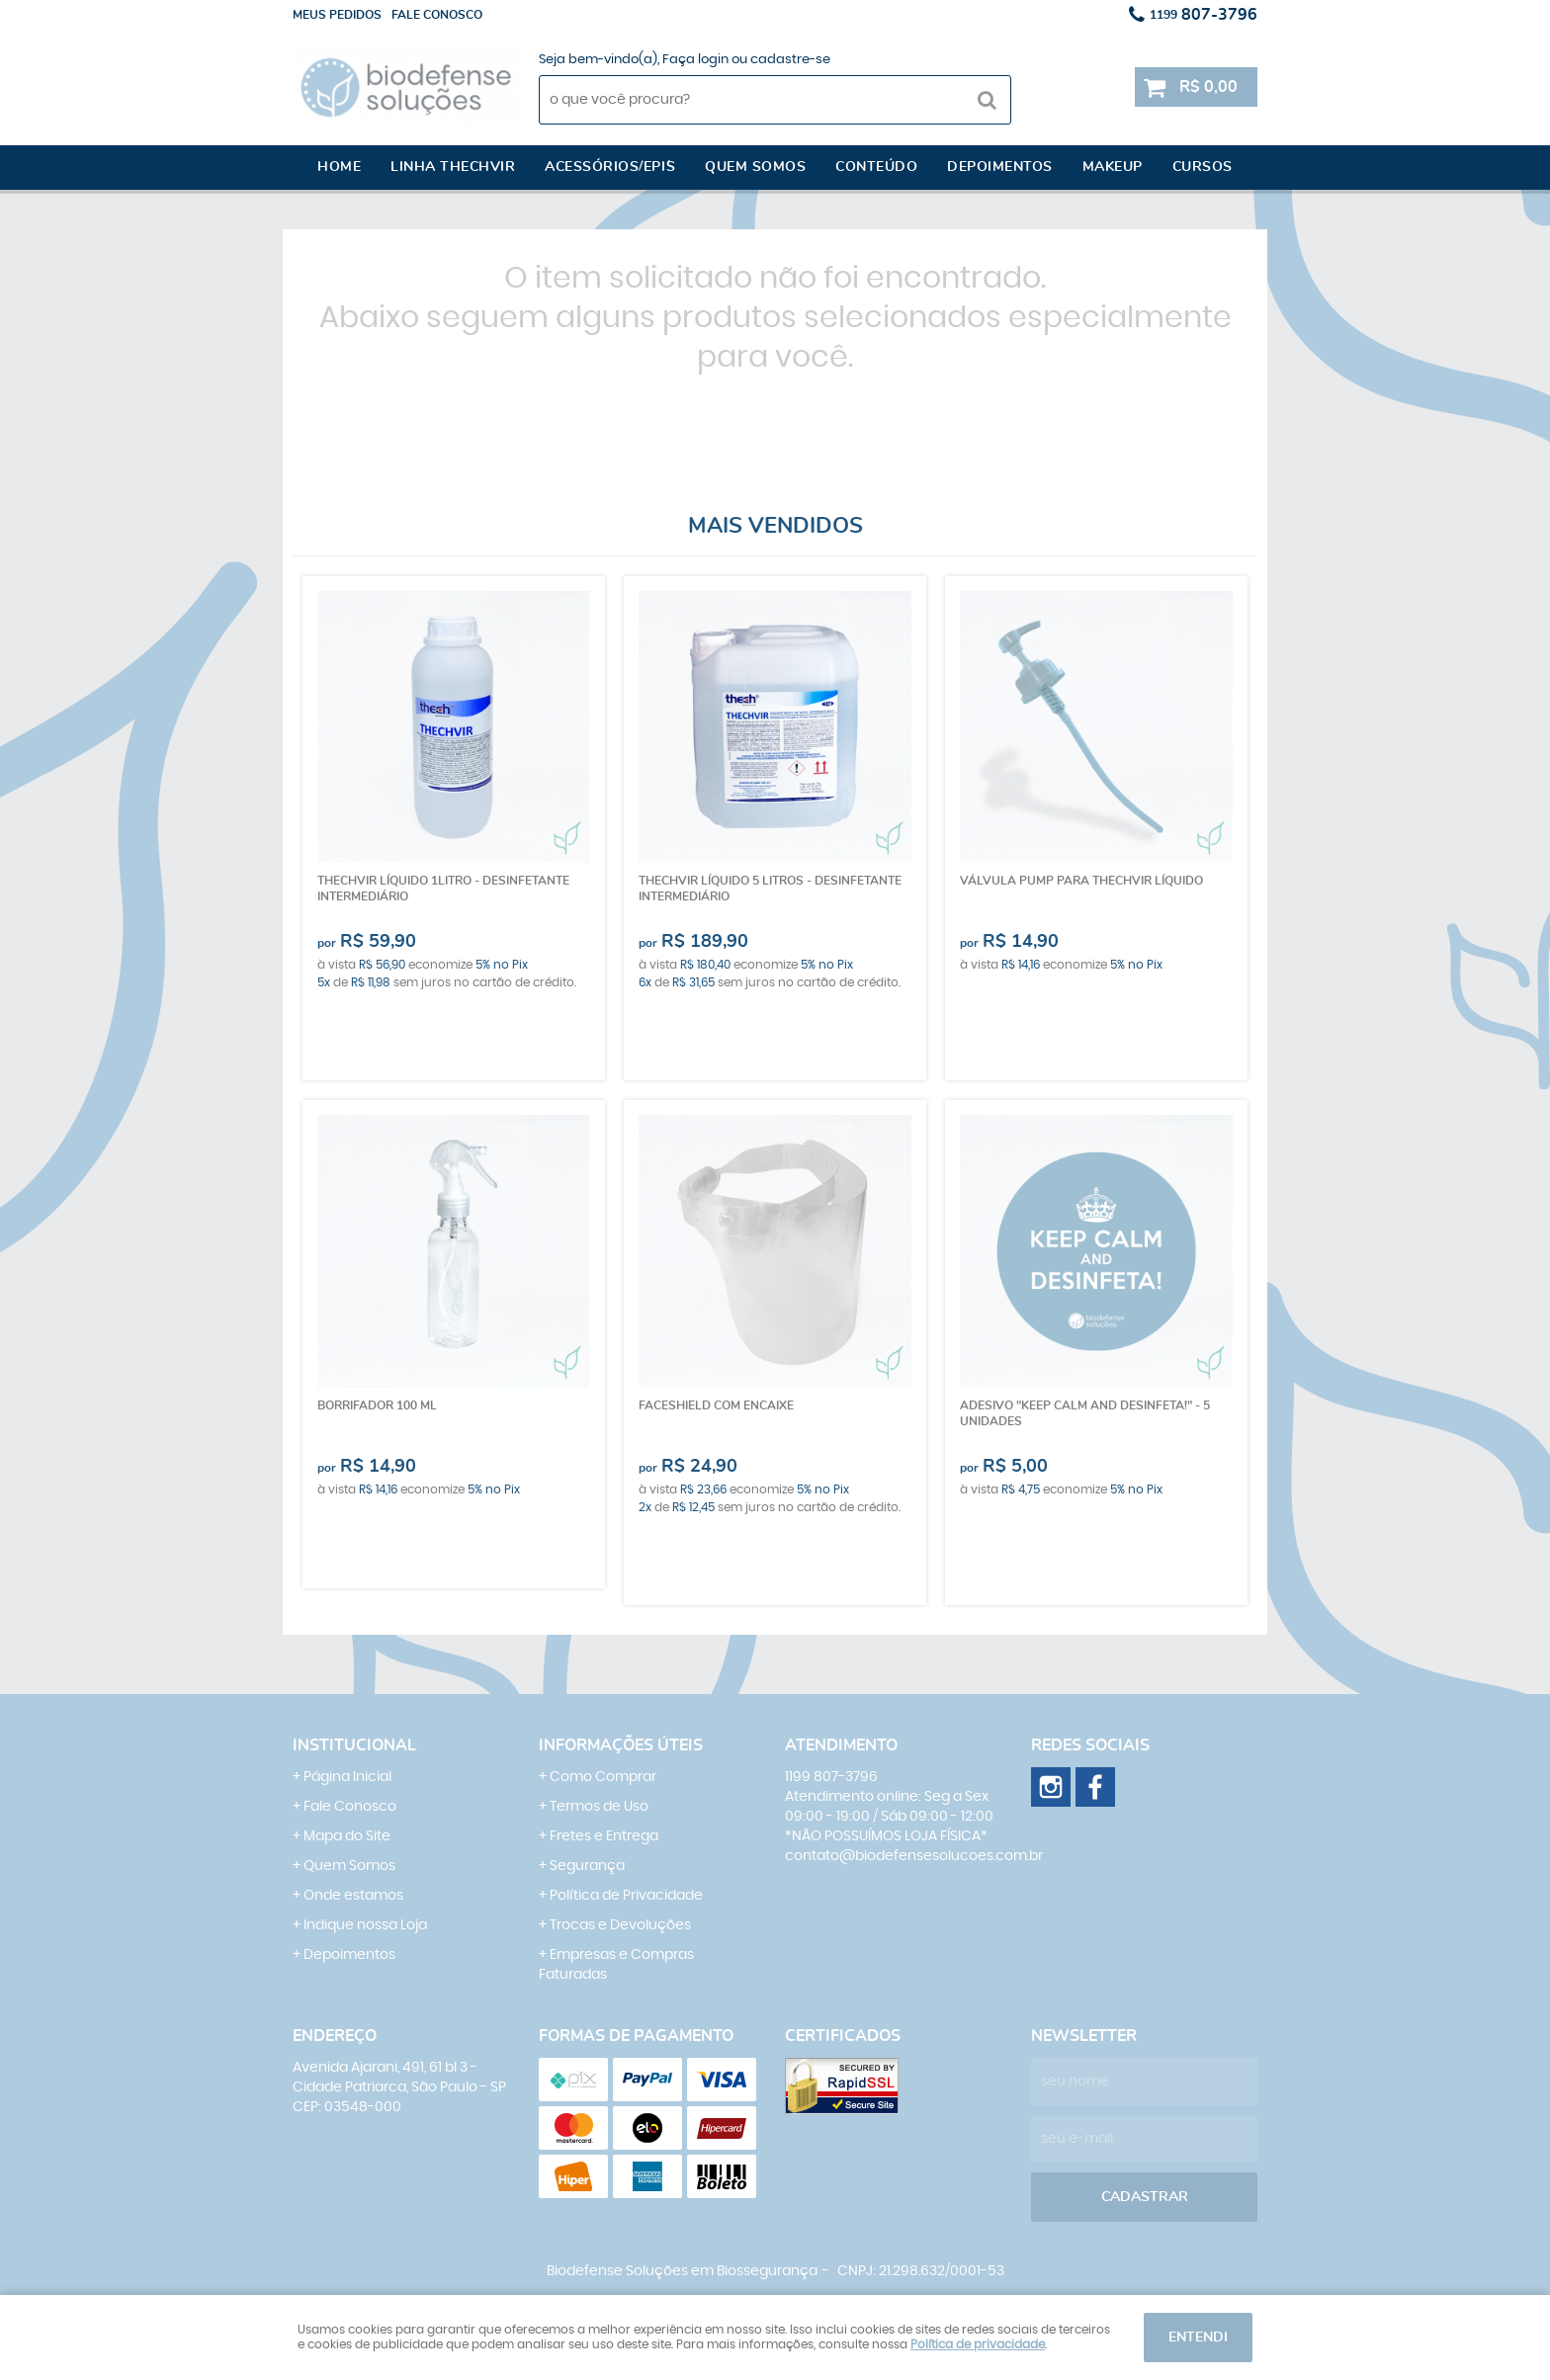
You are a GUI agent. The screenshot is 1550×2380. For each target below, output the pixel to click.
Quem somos (755, 167)
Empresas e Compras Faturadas (616, 1965)
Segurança (587, 1866)
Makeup (1112, 167)
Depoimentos (1000, 167)
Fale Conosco (349, 1807)
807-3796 (1203, 15)
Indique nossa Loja (365, 1925)
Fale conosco (436, 15)
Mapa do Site (346, 1836)
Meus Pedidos (337, 15)
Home (339, 167)
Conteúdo (876, 167)
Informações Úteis (621, 1745)
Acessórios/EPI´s (610, 167)
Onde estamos (353, 1896)
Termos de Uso (599, 1807)
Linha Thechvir (452, 167)
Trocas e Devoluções (620, 1925)
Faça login (695, 59)
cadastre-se (790, 59)
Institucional (354, 1745)
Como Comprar (603, 1777)
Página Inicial (347, 1777)
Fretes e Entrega (604, 1836)
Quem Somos (349, 1866)
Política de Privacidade (626, 1896)
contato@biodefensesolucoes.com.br (914, 1856)
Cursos (1202, 167)
